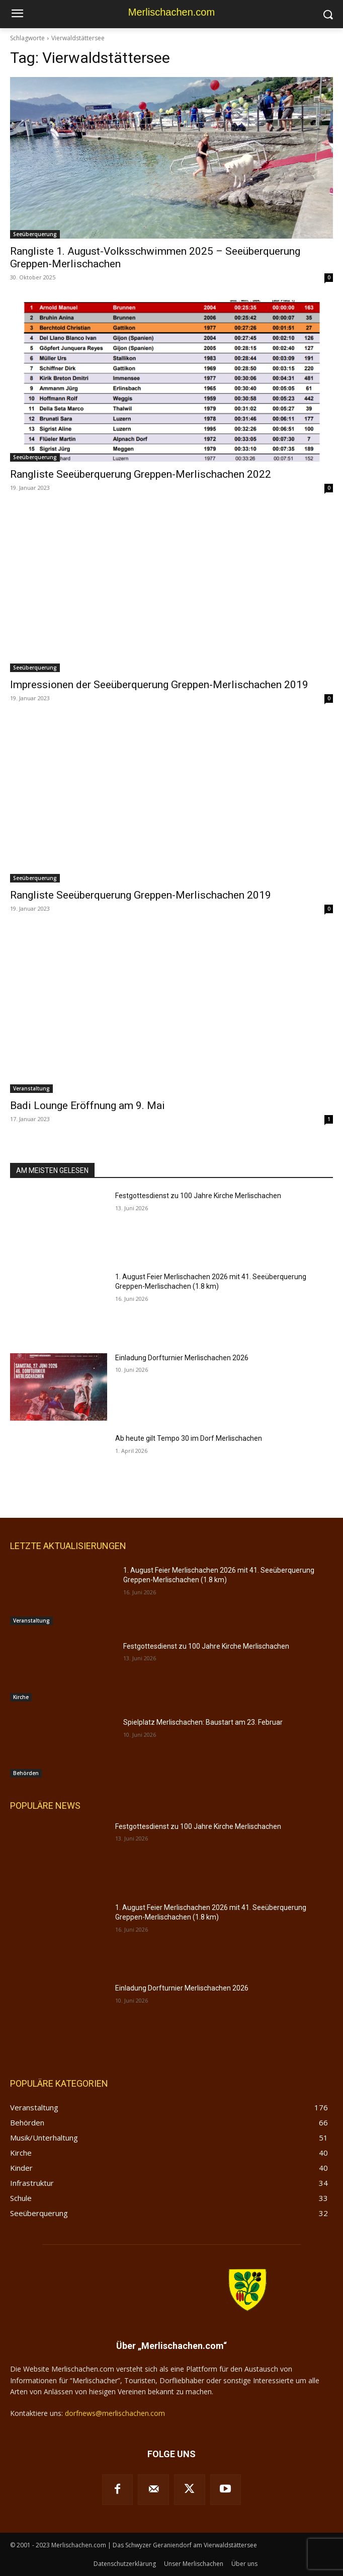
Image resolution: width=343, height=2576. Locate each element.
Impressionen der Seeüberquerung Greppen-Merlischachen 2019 (159, 685)
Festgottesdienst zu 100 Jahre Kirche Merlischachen (198, 1196)
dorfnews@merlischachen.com (115, 2413)
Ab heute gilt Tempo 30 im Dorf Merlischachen (188, 1438)
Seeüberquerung (35, 234)
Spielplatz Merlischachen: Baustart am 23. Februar (203, 1722)
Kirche (21, 1697)
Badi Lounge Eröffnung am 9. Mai (87, 1105)
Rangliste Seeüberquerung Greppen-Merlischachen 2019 (140, 895)
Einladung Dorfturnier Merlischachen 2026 (181, 1358)
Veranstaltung (31, 1088)
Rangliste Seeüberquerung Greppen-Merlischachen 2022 (140, 474)
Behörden (26, 1773)
